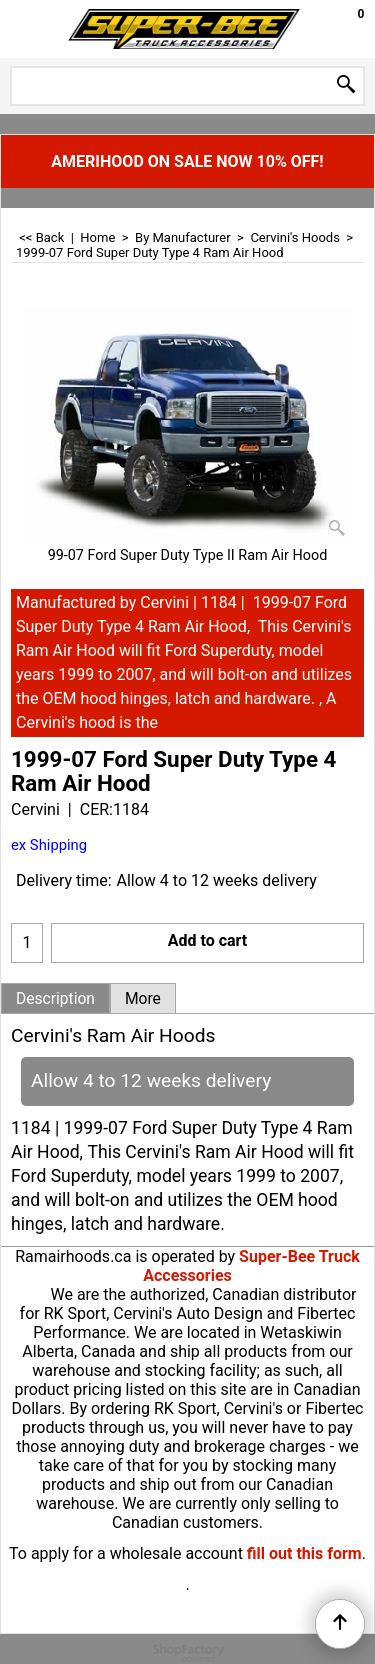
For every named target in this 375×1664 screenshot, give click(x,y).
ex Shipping (49, 845)
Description (55, 999)
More (143, 999)
